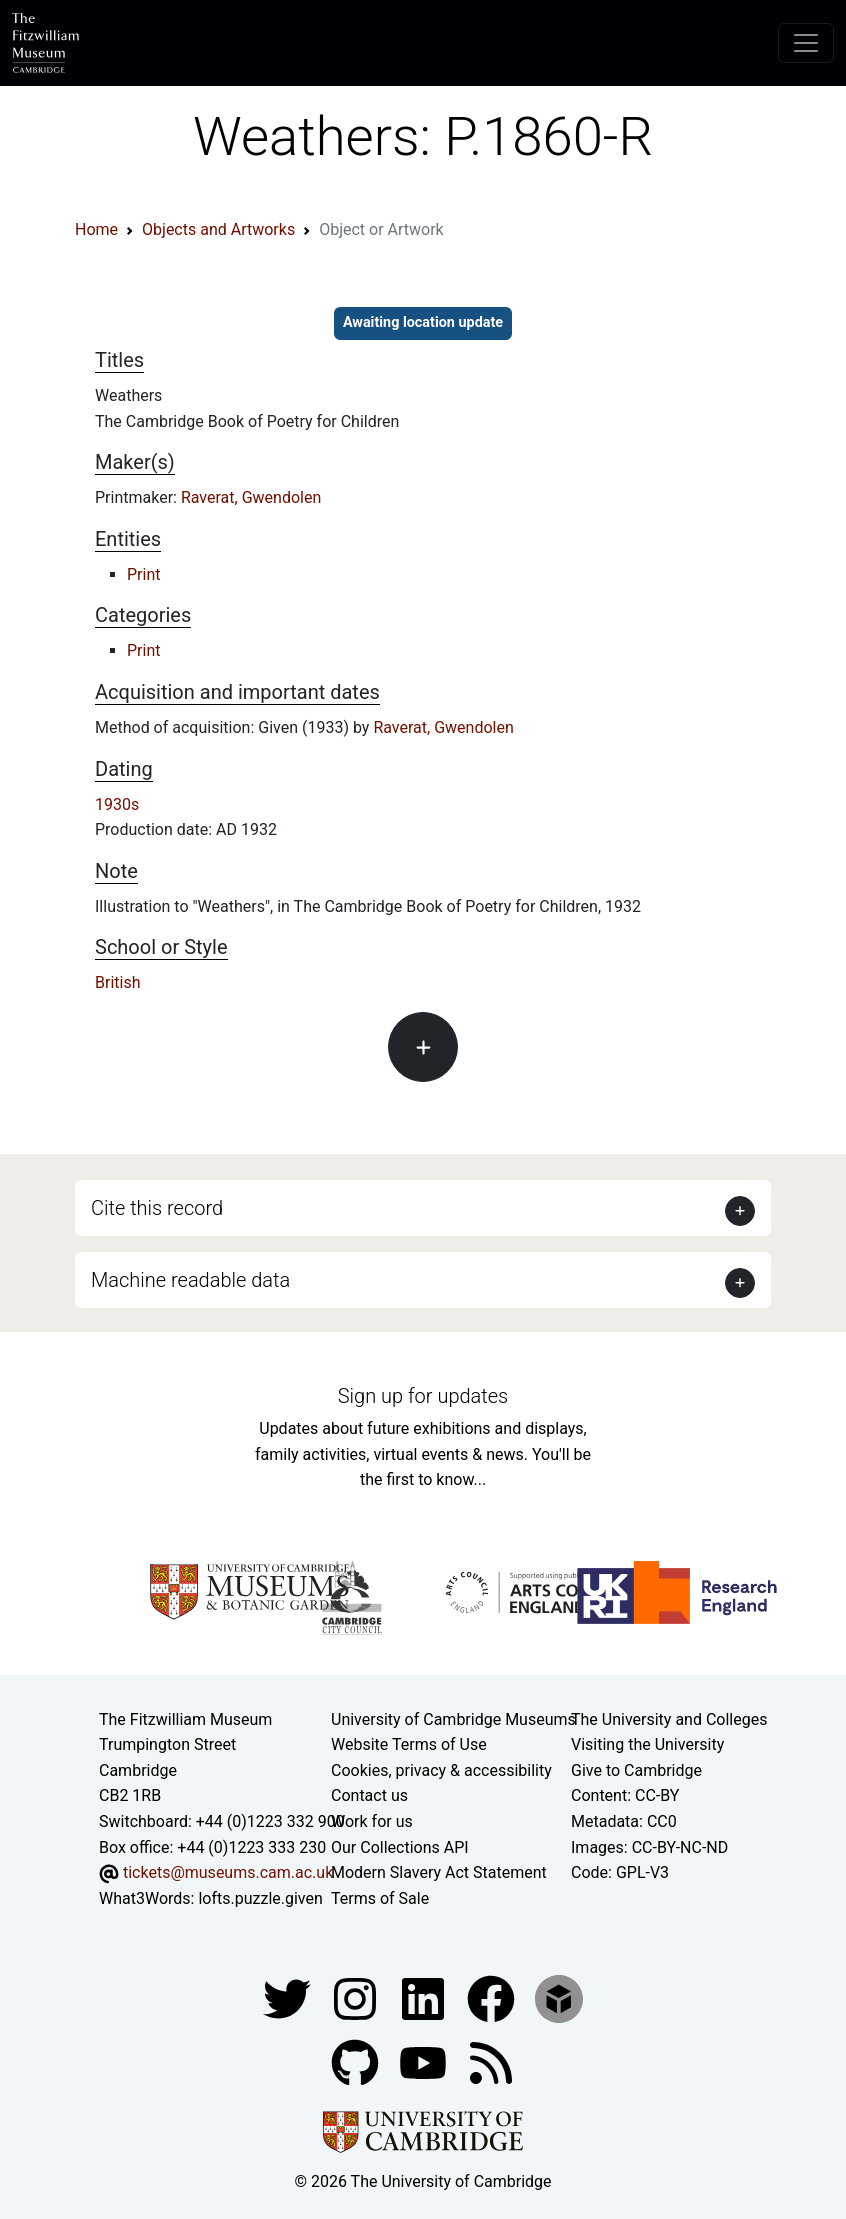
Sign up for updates (423, 1396)
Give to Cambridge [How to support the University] (636, 1770)
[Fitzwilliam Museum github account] (357, 2062)
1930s (117, 804)
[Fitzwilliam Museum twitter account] (289, 1998)
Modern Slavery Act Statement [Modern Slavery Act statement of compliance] (439, 1872)
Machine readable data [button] (190, 1280)
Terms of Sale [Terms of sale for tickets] (380, 1898)
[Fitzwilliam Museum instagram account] (357, 1998)
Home (96, 229)
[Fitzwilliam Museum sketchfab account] (559, 1998)
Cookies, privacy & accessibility (441, 1770)
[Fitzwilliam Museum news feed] (491, 2062)
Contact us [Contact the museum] (369, 1795)
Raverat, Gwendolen (251, 497)
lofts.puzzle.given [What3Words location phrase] (260, 1898)
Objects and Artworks (218, 229)
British (117, 982)
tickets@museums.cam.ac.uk (228, 1872)
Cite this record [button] (157, 1208)
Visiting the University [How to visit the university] (647, 1744)
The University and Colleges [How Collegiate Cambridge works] (669, 1719)
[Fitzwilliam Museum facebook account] (425, 1998)
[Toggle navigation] (806, 43)
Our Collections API (400, 1847)
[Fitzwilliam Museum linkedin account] (493, 1998)
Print (143, 574)
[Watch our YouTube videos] (425, 2062)
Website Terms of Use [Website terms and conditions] (409, 1744)
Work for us (372, 1821)
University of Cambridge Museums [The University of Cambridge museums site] (453, 1719)
